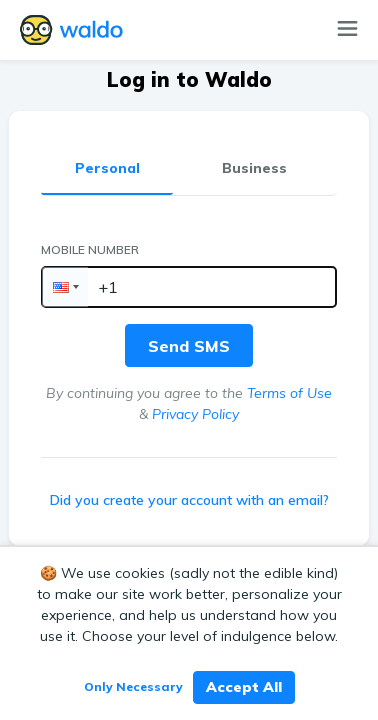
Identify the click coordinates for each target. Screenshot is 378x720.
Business (254, 168)
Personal (107, 168)
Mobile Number (90, 249)
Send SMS (189, 346)
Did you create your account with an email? (189, 500)
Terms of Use (289, 393)
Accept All (244, 687)
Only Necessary (133, 686)
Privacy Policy (195, 414)
